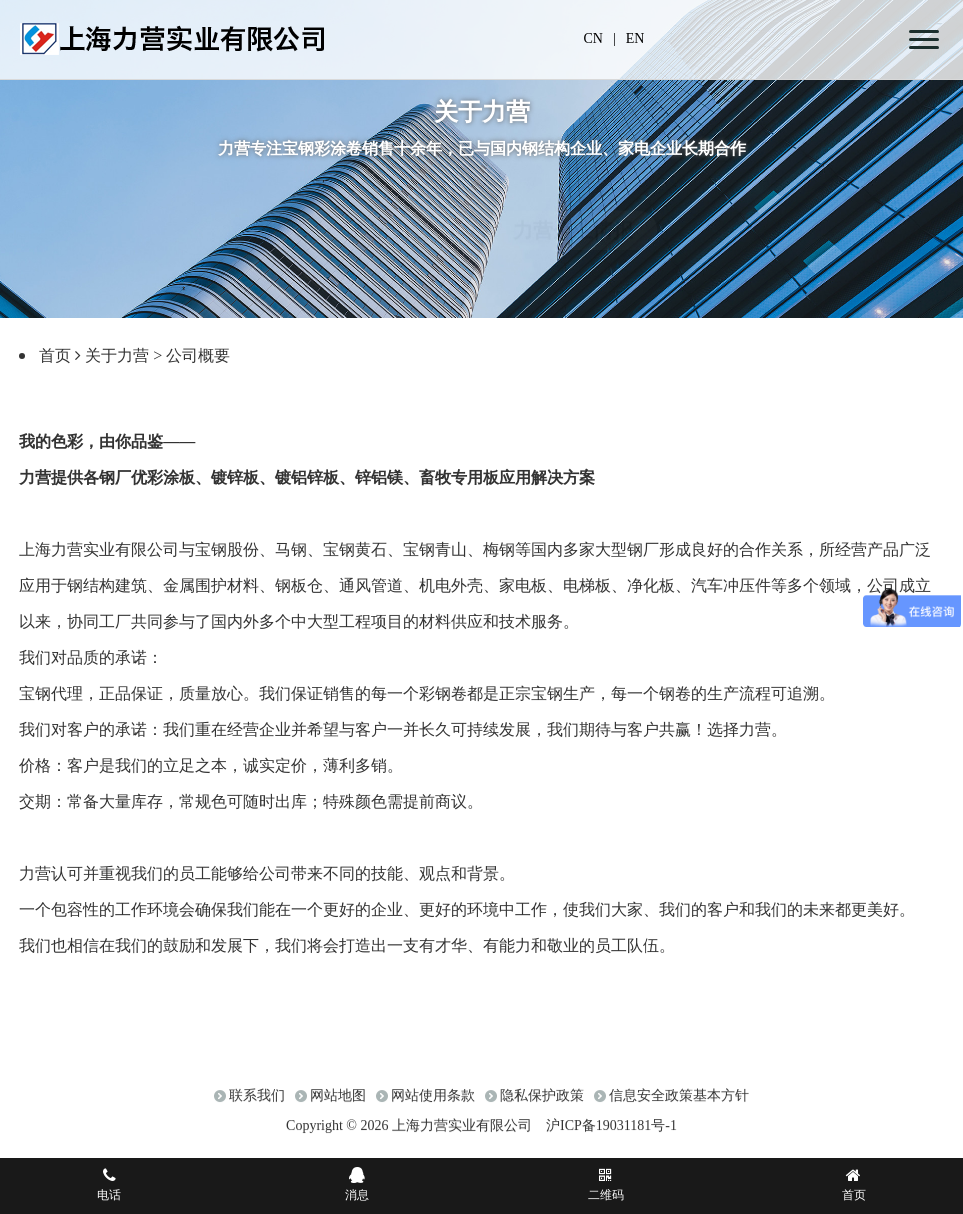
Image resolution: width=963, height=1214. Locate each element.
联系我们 (257, 1105)
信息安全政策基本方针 (679, 1105)
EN (635, 38)
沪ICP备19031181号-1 (611, 1135)
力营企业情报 (573, 211)
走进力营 (391, 211)
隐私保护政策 (542, 1105)
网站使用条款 (433, 1105)
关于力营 (117, 355)
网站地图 (338, 1105)
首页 (55, 355)
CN (593, 38)
